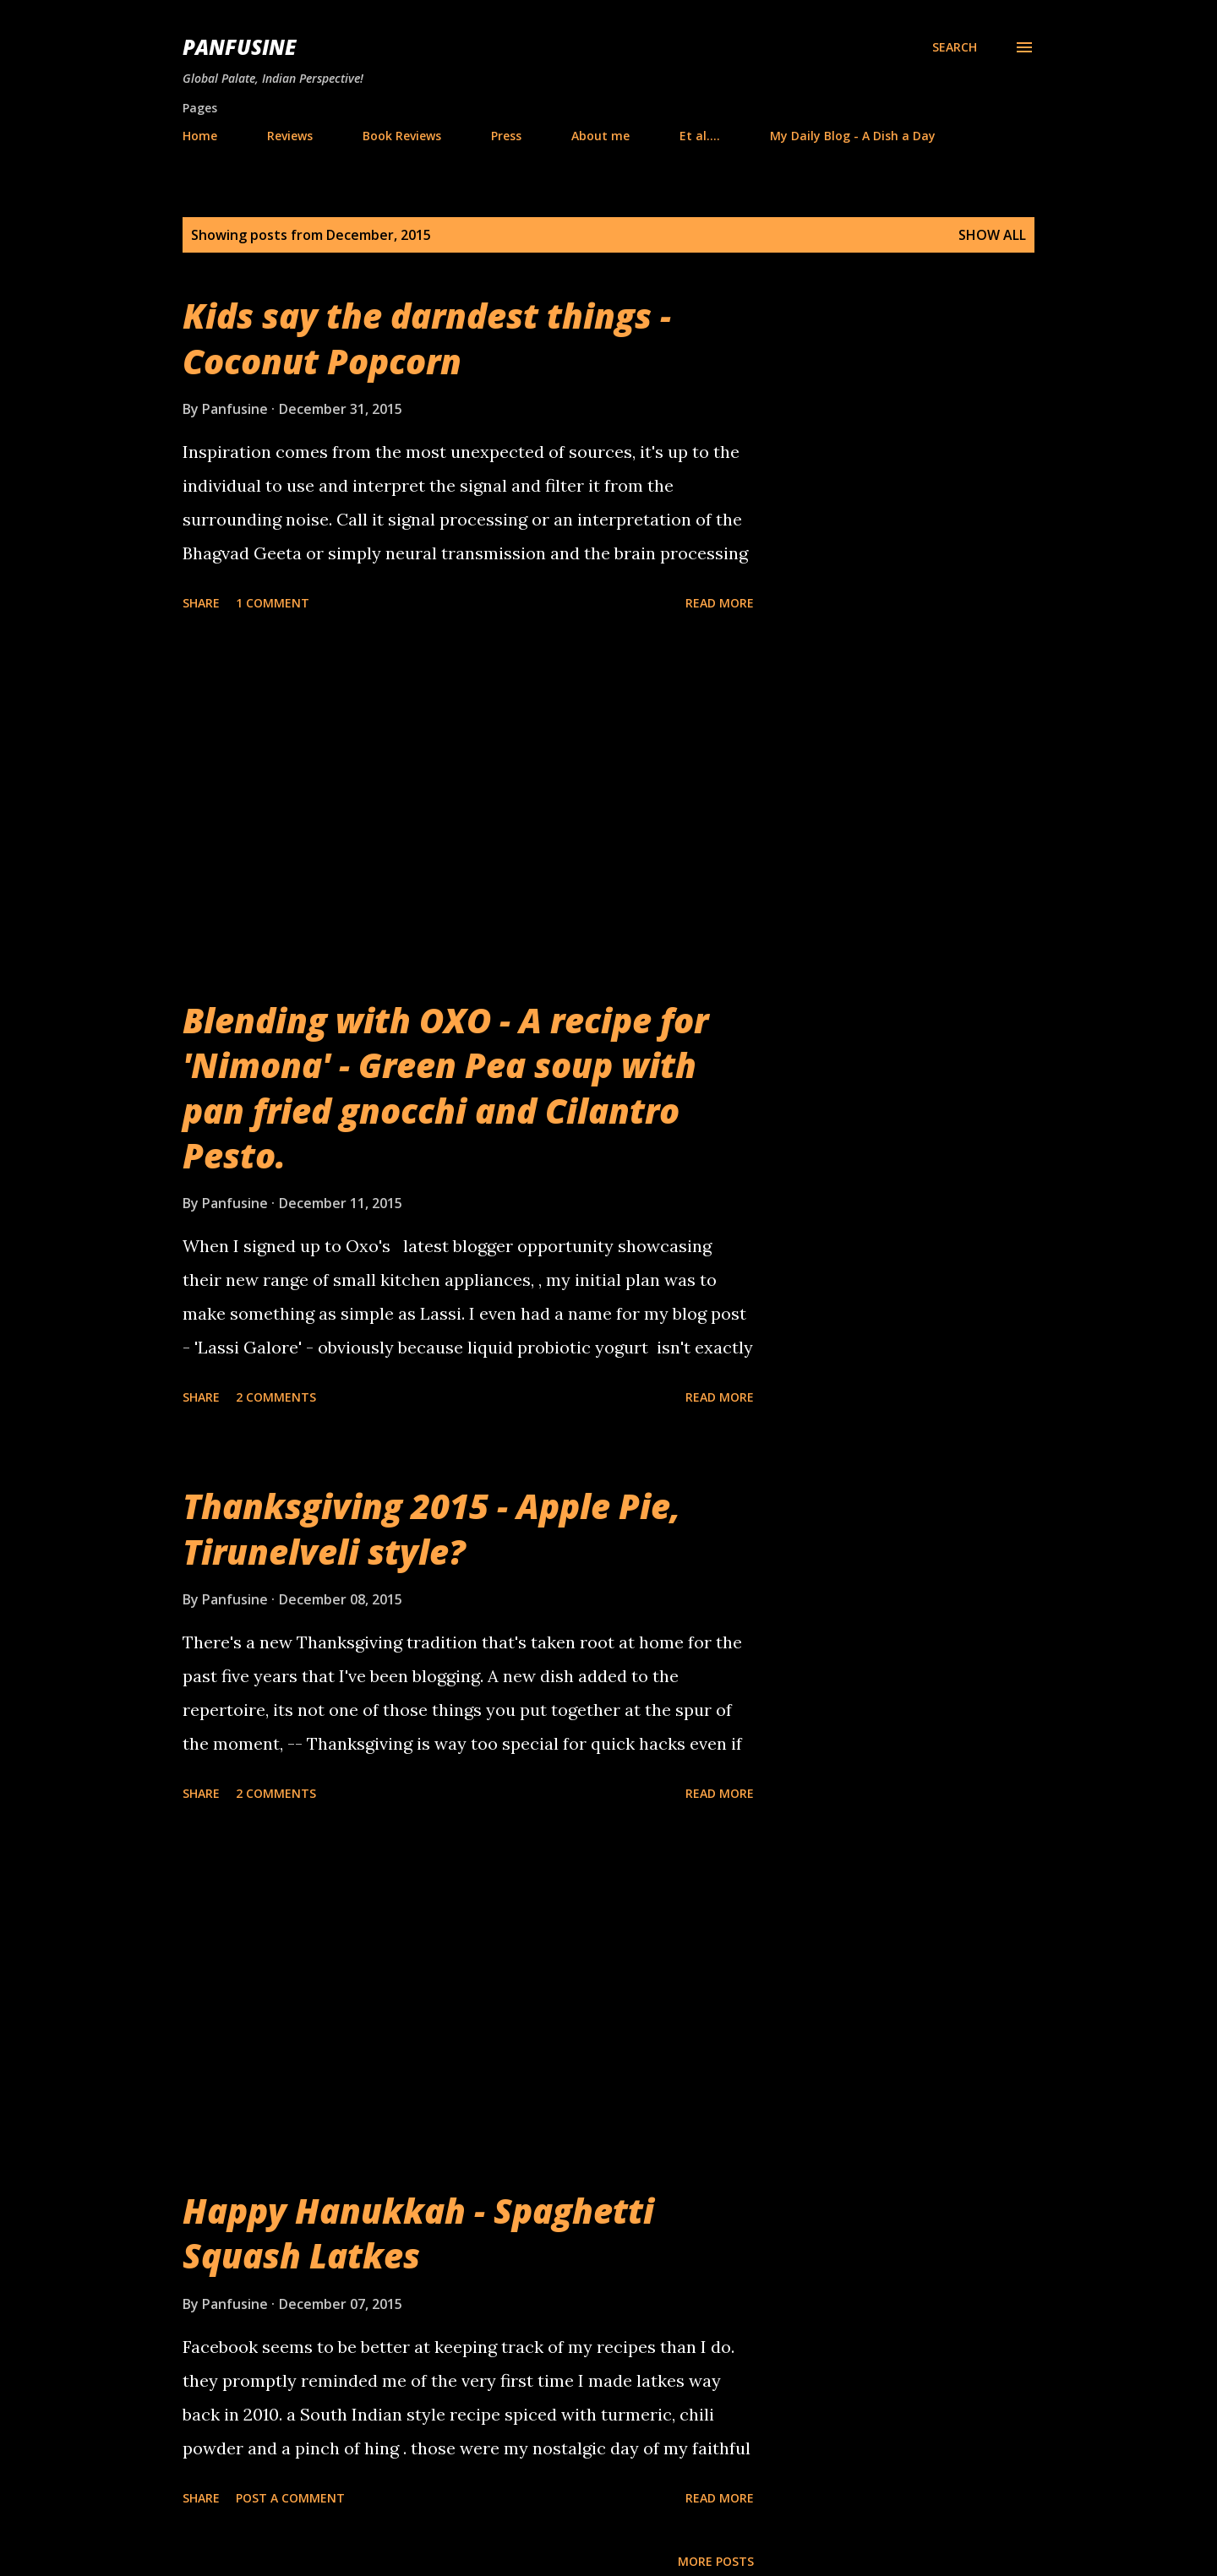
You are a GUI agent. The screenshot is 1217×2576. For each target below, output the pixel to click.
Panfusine (239, 47)
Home (200, 136)
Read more (719, 603)
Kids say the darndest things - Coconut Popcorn (427, 338)
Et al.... (699, 136)
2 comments (276, 1397)
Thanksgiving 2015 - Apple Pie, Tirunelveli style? (431, 1528)
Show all (992, 235)
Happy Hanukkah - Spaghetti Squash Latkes (418, 2233)
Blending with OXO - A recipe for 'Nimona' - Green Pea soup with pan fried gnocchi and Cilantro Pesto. (445, 1088)
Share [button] (201, 603)
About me (600, 136)
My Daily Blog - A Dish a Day (853, 136)
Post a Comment (290, 2498)
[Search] (954, 47)
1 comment (272, 603)
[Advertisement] (468, 807)
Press (506, 136)
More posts (716, 2561)
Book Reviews (402, 136)
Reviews (290, 136)
